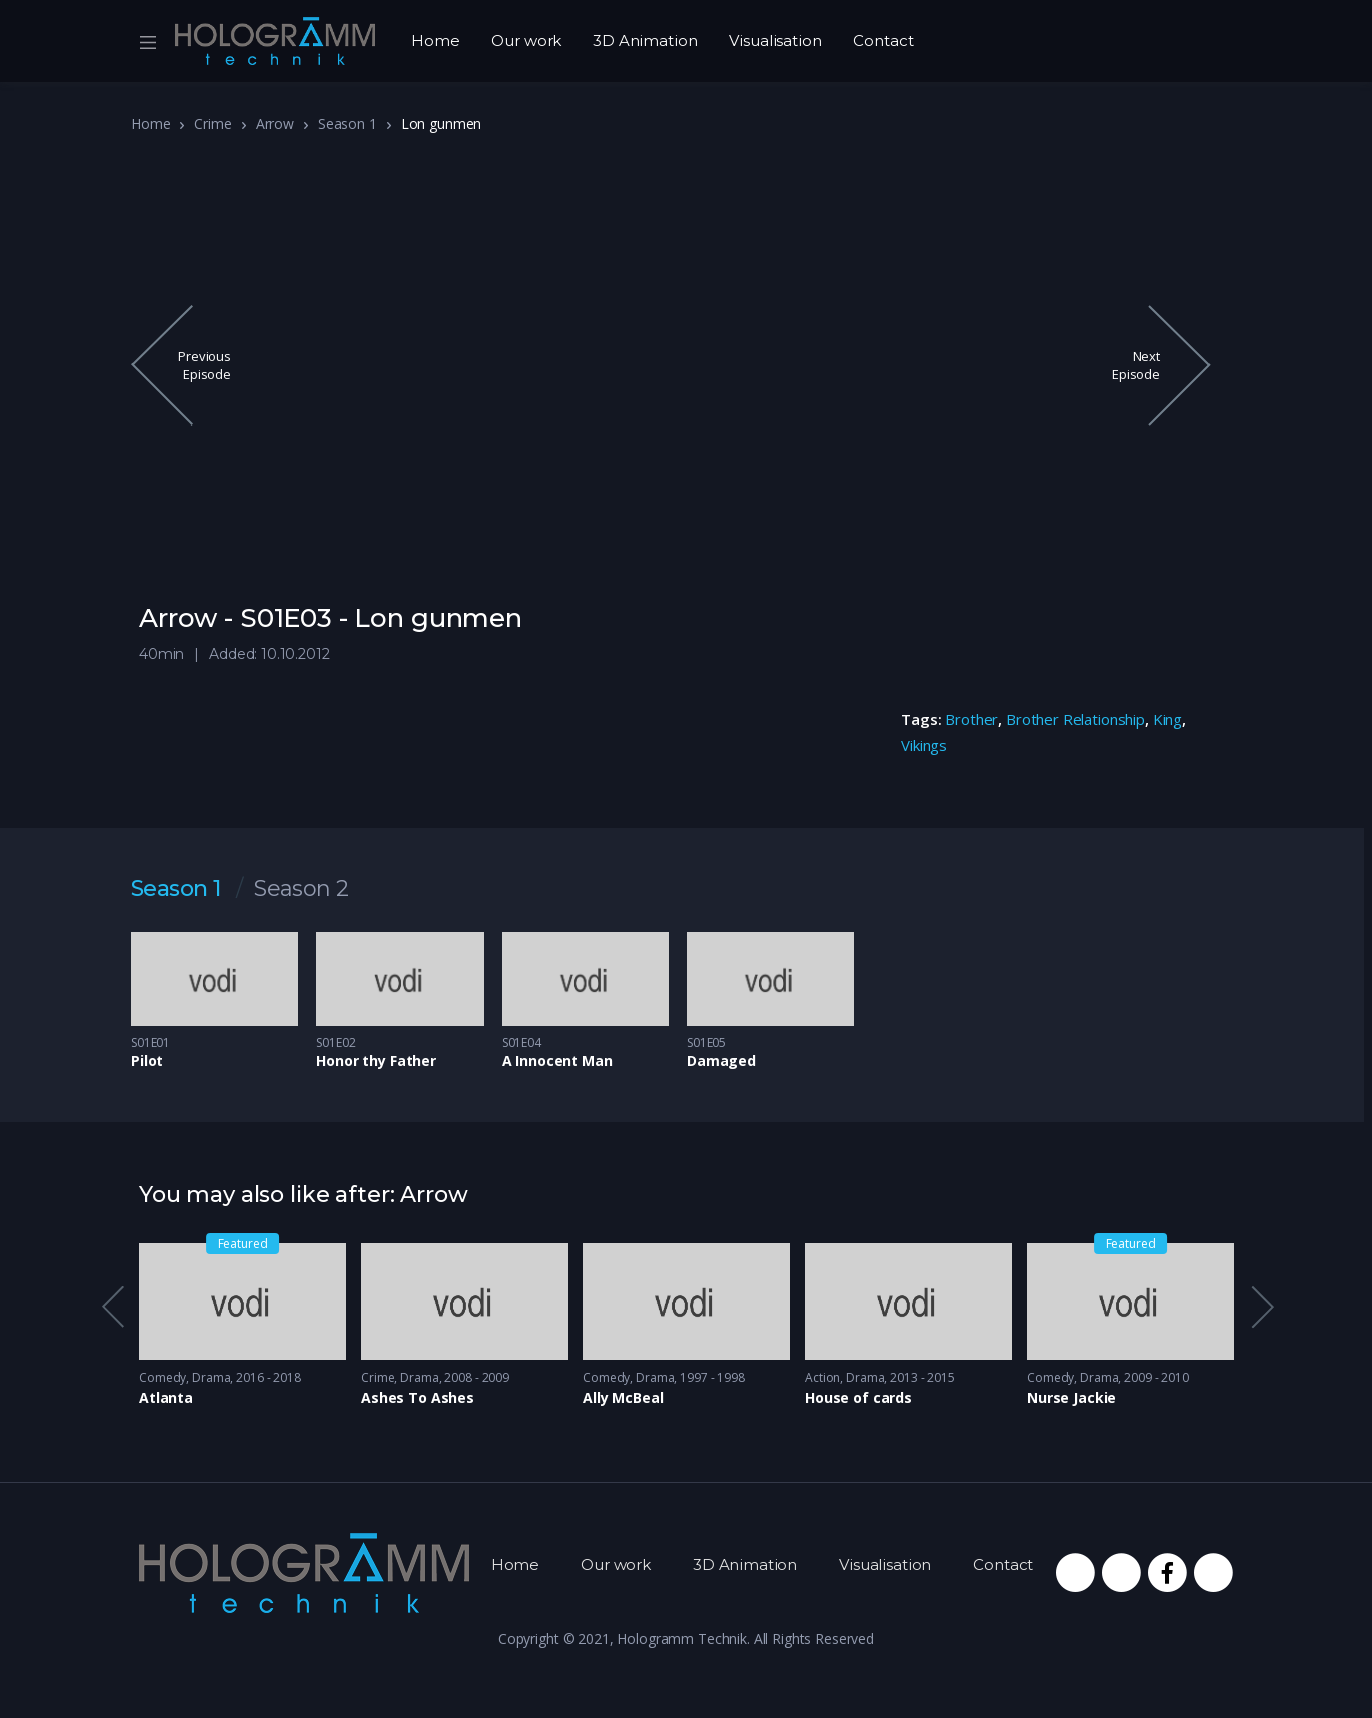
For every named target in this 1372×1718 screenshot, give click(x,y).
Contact (883, 40)
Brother (971, 719)
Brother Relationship (1075, 719)
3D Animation (645, 40)
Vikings (924, 745)
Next (1261, 1306)
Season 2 (301, 889)
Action (822, 1377)
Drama (211, 1377)
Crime (212, 123)
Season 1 (347, 123)
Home (435, 40)
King (1167, 719)
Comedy (162, 1377)
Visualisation (775, 40)
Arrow (275, 123)
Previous (112, 1306)
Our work (526, 40)
